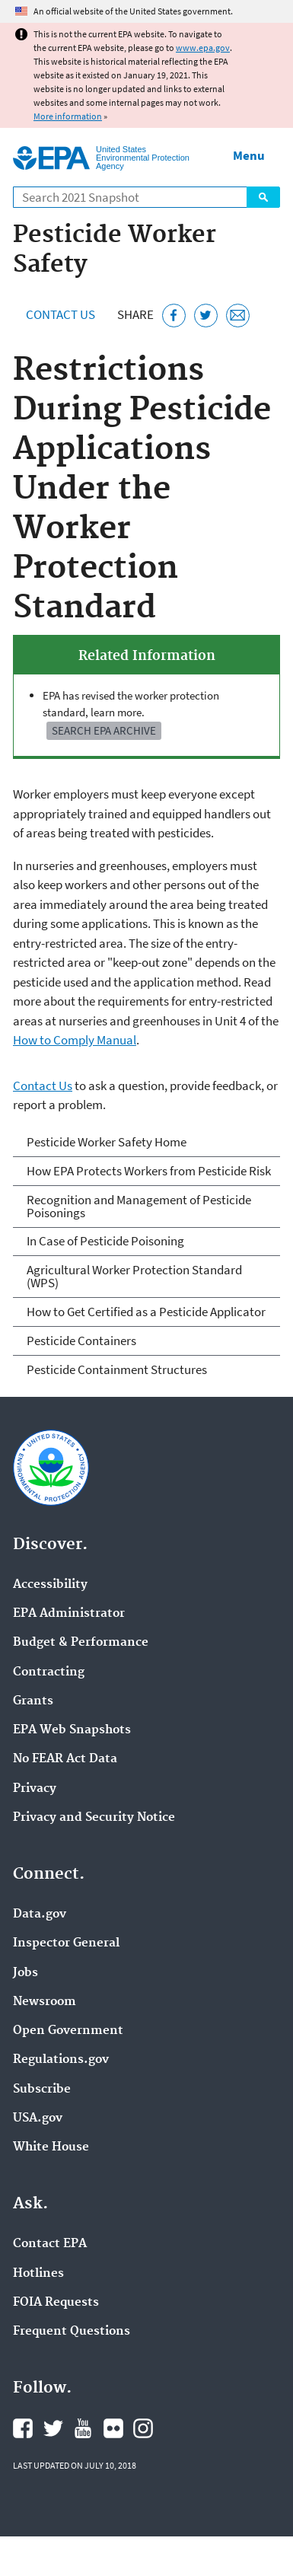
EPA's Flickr (113, 2428)
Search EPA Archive (104, 730)
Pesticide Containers (81, 1340)
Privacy (34, 1789)
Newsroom (44, 2002)
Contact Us (60, 314)
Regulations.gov (61, 2060)
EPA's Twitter (53, 2428)
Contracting (48, 1672)
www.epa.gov (203, 47)
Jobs (25, 1973)
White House (51, 2147)
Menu (249, 155)
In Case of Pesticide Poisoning (105, 1240)
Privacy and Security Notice (94, 1818)
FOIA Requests (56, 2303)
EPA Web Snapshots (72, 1730)
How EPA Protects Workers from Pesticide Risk (149, 1170)
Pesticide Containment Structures (117, 1369)
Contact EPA (50, 2244)
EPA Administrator (69, 1614)
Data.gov (39, 1914)
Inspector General (66, 1943)
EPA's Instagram (143, 2428)
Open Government (68, 2031)
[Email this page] (238, 315)
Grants (33, 1701)
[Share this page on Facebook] (174, 315)
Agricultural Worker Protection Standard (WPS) (134, 1276)
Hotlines (38, 2274)
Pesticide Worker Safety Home (106, 1141)
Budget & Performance (80, 1643)
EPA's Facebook (23, 2428)
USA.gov (37, 2118)
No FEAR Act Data (65, 1759)
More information (67, 116)
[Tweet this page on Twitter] (206, 315)
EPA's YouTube (83, 2428)
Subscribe (42, 2089)
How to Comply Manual (74, 1039)
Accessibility (50, 1585)
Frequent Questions (71, 2331)
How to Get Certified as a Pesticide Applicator (146, 1311)
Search (263, 197)
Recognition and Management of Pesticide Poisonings (139, 1206)
